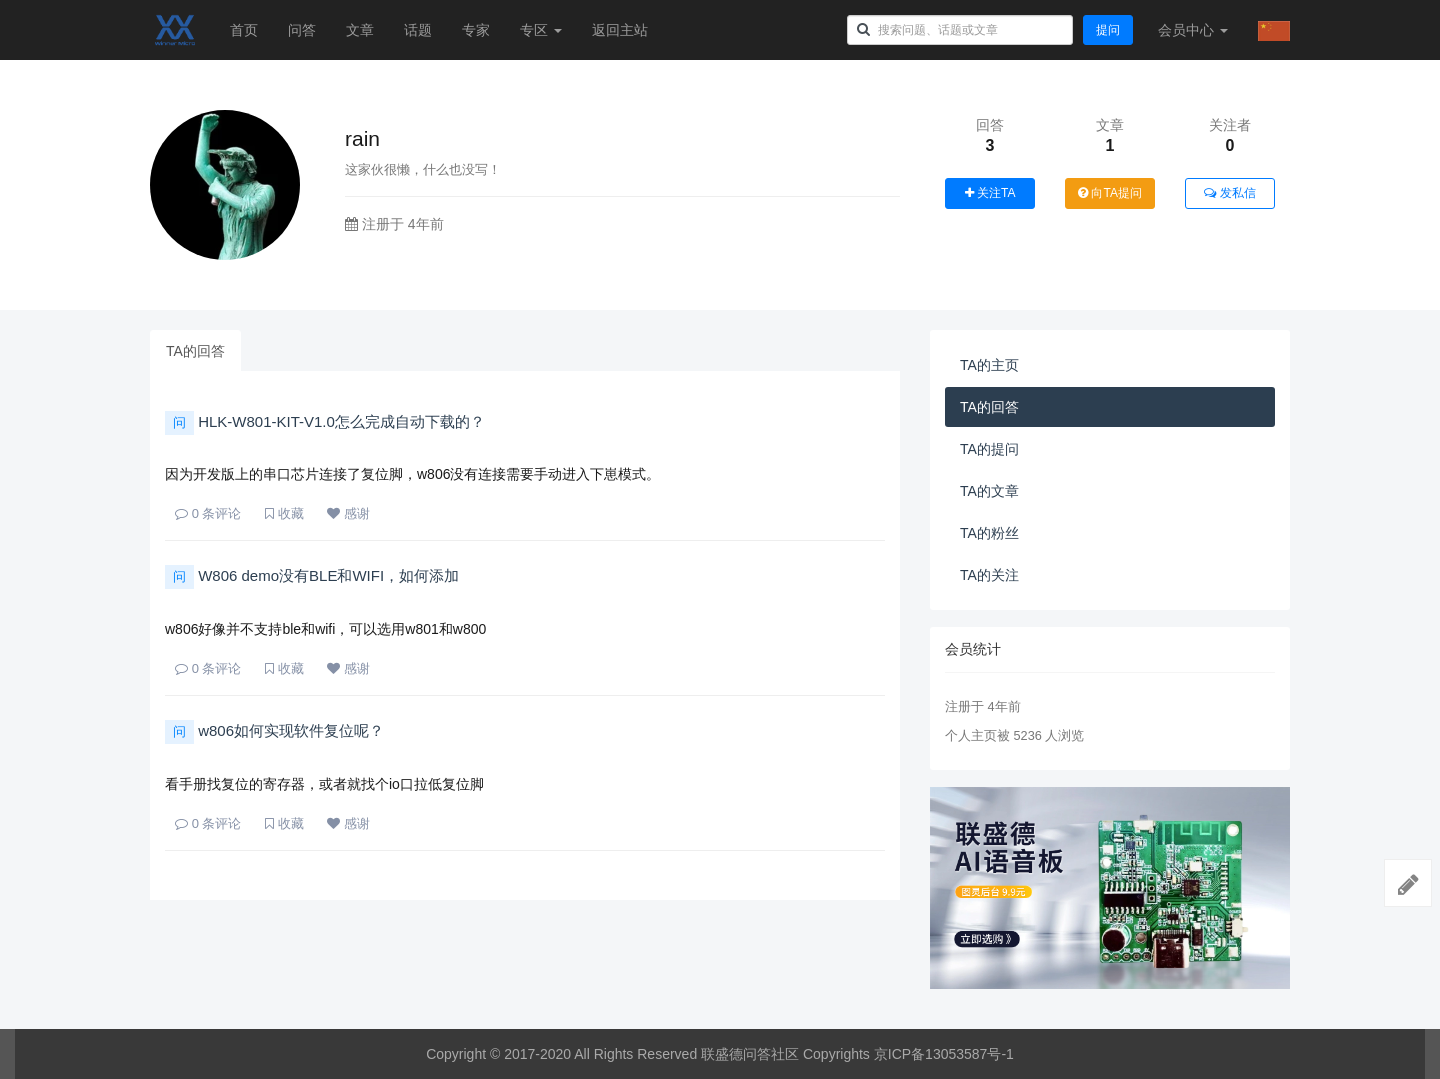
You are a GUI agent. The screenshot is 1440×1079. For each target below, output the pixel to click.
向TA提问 (1110, 193)
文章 (360, 30)
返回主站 (620, 30)
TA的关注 (989, 575)
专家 (476, 30)
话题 (418, 30)
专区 (541, 30)
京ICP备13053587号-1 (944, 1054)
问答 (302, 30)
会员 (1193, 30)
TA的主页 (989, 365)
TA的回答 (195, 351)
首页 (244, 30)
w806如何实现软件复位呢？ (274, 730)
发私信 (1229, 193)
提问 (1108, 30)
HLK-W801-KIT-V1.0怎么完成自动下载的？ (325, 421)
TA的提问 (989, 449)
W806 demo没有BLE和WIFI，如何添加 (312, 575)
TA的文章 (989, 491)
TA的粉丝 (989, 533)
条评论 (208, 513)
